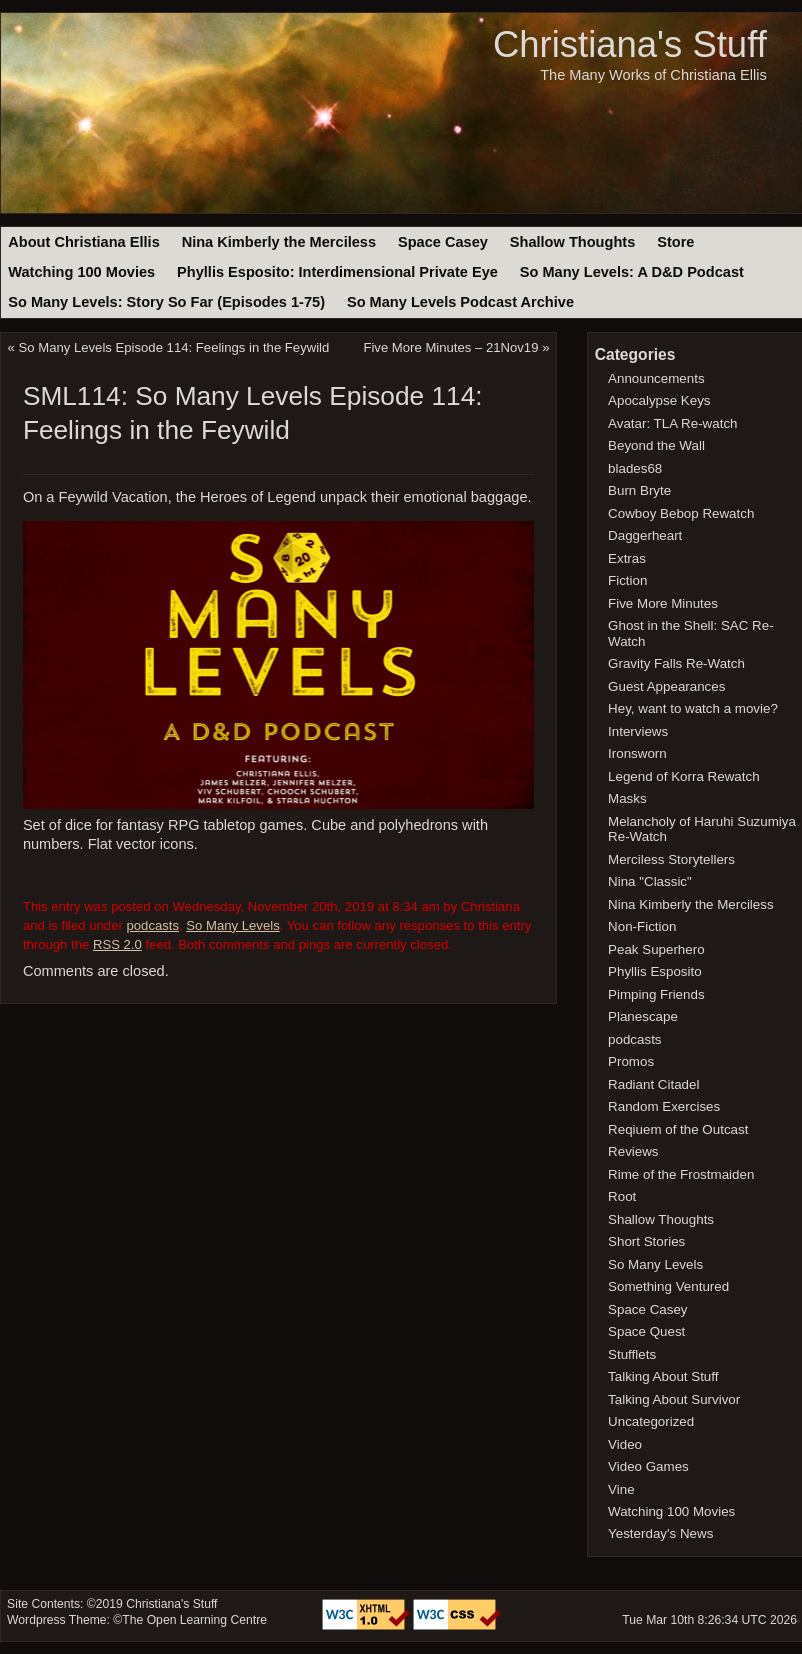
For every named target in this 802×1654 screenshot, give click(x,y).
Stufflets (632, 1354)
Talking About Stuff (663, 1376)
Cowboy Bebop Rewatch (681, 513)
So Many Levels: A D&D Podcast (632, 272)
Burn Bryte (639, 490)
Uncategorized (651, 1421)
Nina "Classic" (650, 881)
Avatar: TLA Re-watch (672, 423)
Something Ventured (668, 1286)
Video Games (648, 1466)
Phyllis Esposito (655, 971)
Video (625, 1444)
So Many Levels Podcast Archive (460, 302)
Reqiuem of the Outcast (678, 1129)
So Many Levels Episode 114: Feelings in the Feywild (174, 347)
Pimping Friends (656, 994)
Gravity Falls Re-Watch (676, 663)
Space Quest (646, 1331)
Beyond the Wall (656, 445)
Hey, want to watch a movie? (693, 708)
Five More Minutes (663, 603)
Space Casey (443, 242)
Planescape (643, 1016)
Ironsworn (637, 753)
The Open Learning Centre (194, 1620)
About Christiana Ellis (83, 242)
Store (675, 242)
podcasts (152, 925)
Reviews (633, 1151)
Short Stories (646, 1241)
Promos (631, 1061)
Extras (627, 558)
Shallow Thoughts (573, 242)
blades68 (635, 468)
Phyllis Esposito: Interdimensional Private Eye (337, 272)
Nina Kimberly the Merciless (279, 242)
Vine (621, 1489)
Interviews (638, 731)
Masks (627, 798)
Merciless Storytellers (671, 859)
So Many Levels (232, 925)
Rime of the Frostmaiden (681, 1174)
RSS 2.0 (117, 944)
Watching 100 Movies (81, 272)
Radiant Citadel (653, 1084)
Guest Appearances (666, 686)
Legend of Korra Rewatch (684, 776)
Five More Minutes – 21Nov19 (450, 347)
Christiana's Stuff (630, 44)
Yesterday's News (660, 1533)
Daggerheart (645, 535)
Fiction (627, 580)
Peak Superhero (656, 949)
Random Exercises (664, 1106)
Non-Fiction (642, 926)
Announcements (656, 378)
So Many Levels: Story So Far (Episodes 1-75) (166, 302)
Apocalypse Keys (659, 400)
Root (622, 1196)
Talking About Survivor (674, 1399)
